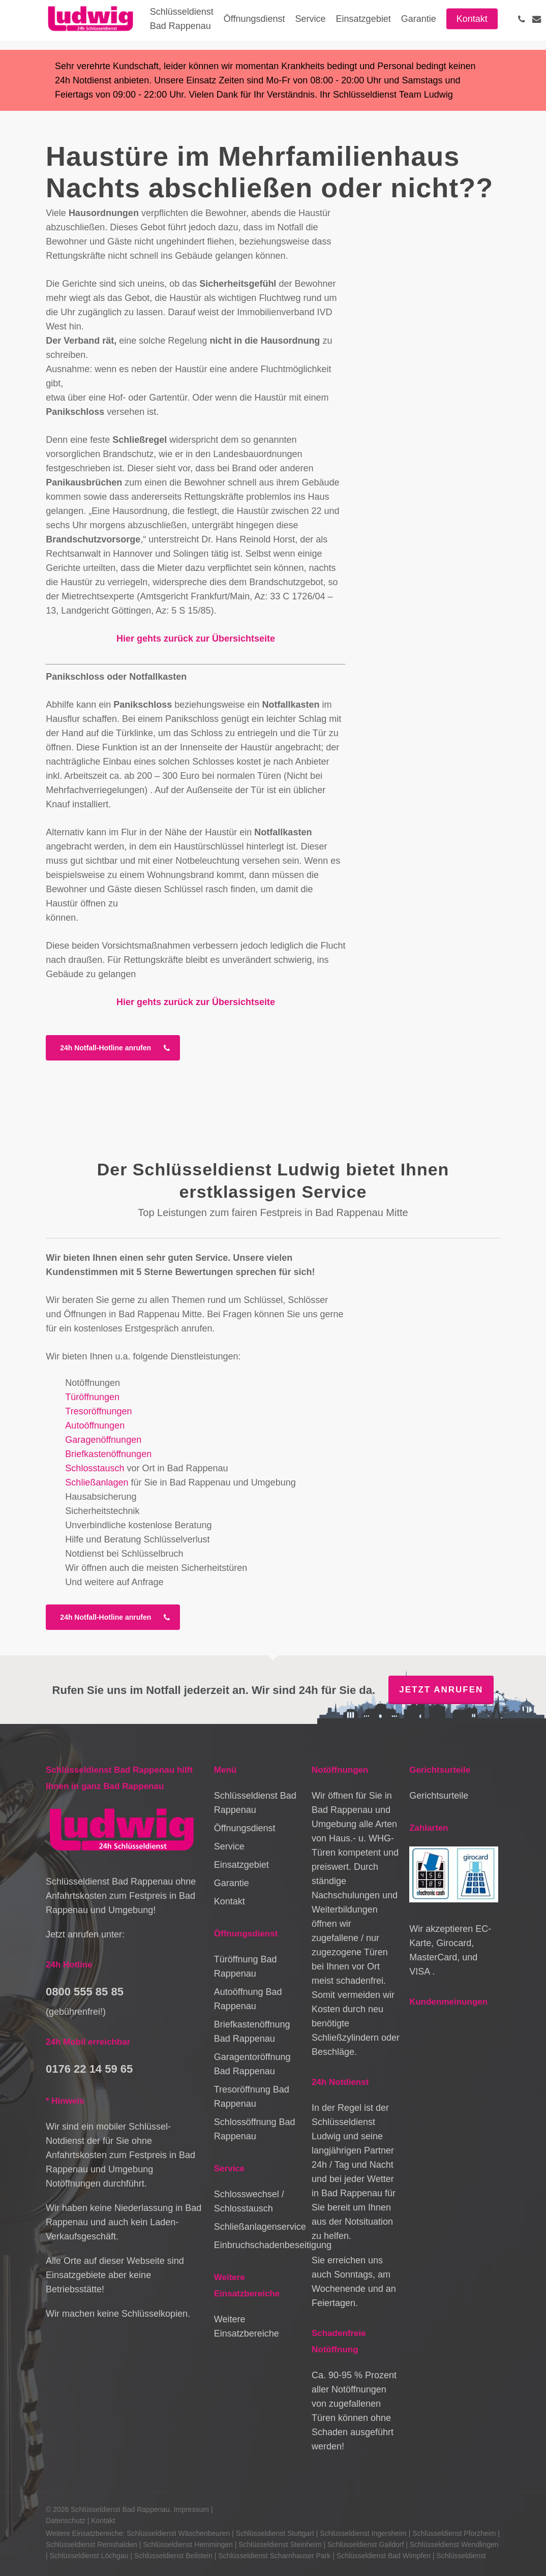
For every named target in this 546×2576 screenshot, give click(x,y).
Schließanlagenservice (258, 2227)
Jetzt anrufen (441, 1689)
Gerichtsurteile (438, 1796)
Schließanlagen (96, 1482)
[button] (113, 1047)
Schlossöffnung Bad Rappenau (254, 2129)
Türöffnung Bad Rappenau (245, 1966)
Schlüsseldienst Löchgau (89, 2556)
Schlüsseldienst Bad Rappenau (255, 1803)
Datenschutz (65, 2521)
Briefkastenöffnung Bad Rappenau (252, 2031)
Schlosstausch (94, 1468)
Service (229, 1846)
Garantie (231, 1883)
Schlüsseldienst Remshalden (91, 2544)
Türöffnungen (92, 1397)
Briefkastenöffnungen (108, 1454)
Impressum (191, 2509)
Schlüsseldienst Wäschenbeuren (178, 2533)
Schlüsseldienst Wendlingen (454, 2544)
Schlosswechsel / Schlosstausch (249, 2201)
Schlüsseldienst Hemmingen (188, 2544)
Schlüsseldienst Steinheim (279, 2544)
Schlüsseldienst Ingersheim (363, 2533)
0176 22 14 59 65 (89, 2069)
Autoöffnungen (95, 1425)
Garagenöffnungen (103, 1440)
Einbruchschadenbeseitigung (258, 2245)
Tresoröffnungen (98, 1411)
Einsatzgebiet (241, 1865)
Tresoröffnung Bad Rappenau (251, 2096)
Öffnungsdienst (245, 1828)
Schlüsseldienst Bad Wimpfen (384, 2556)
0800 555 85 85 (85, 1991)
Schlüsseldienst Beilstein (173, 2556)
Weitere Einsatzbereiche (246, 2326)
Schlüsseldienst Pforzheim (454, 2533)
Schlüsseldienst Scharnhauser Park (274, 2556)
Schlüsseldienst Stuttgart (275, 2533)
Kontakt (229, 1901)
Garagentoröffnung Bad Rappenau (252, 2064)
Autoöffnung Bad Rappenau (248, 1999)
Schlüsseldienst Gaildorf (365, 2544)
